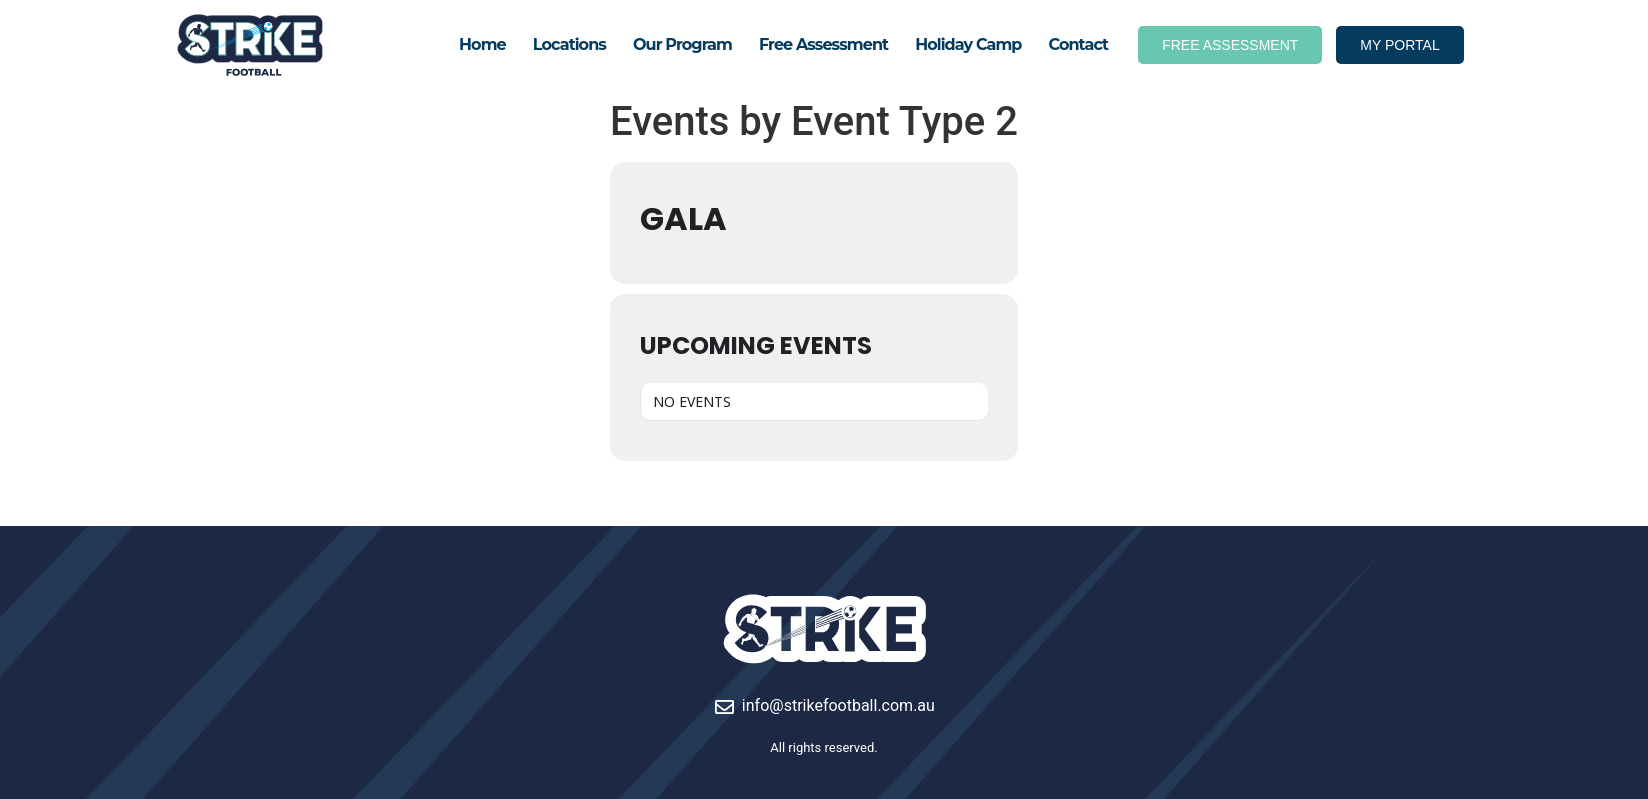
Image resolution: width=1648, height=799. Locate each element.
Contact (1079, 44)
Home (482, 44)
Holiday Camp (968, 44)
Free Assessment (823, 44)
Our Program (682, 44)
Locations (569, 44)
